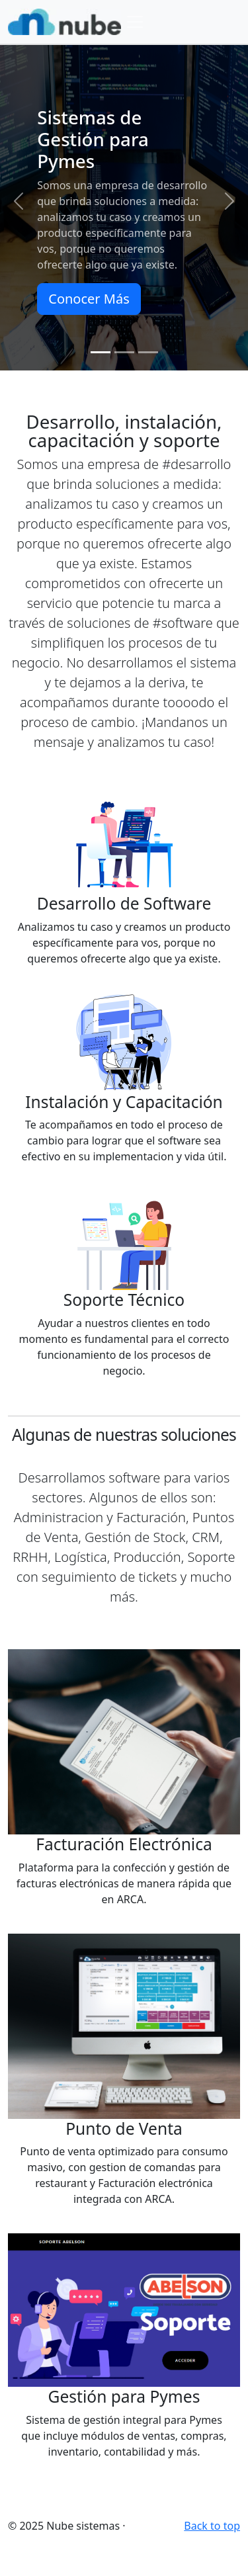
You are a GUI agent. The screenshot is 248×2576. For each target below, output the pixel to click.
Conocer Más (88, 299)
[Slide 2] (124, 352)
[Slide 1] (100, 352)
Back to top (212, 2525)
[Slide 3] (148, 352)
